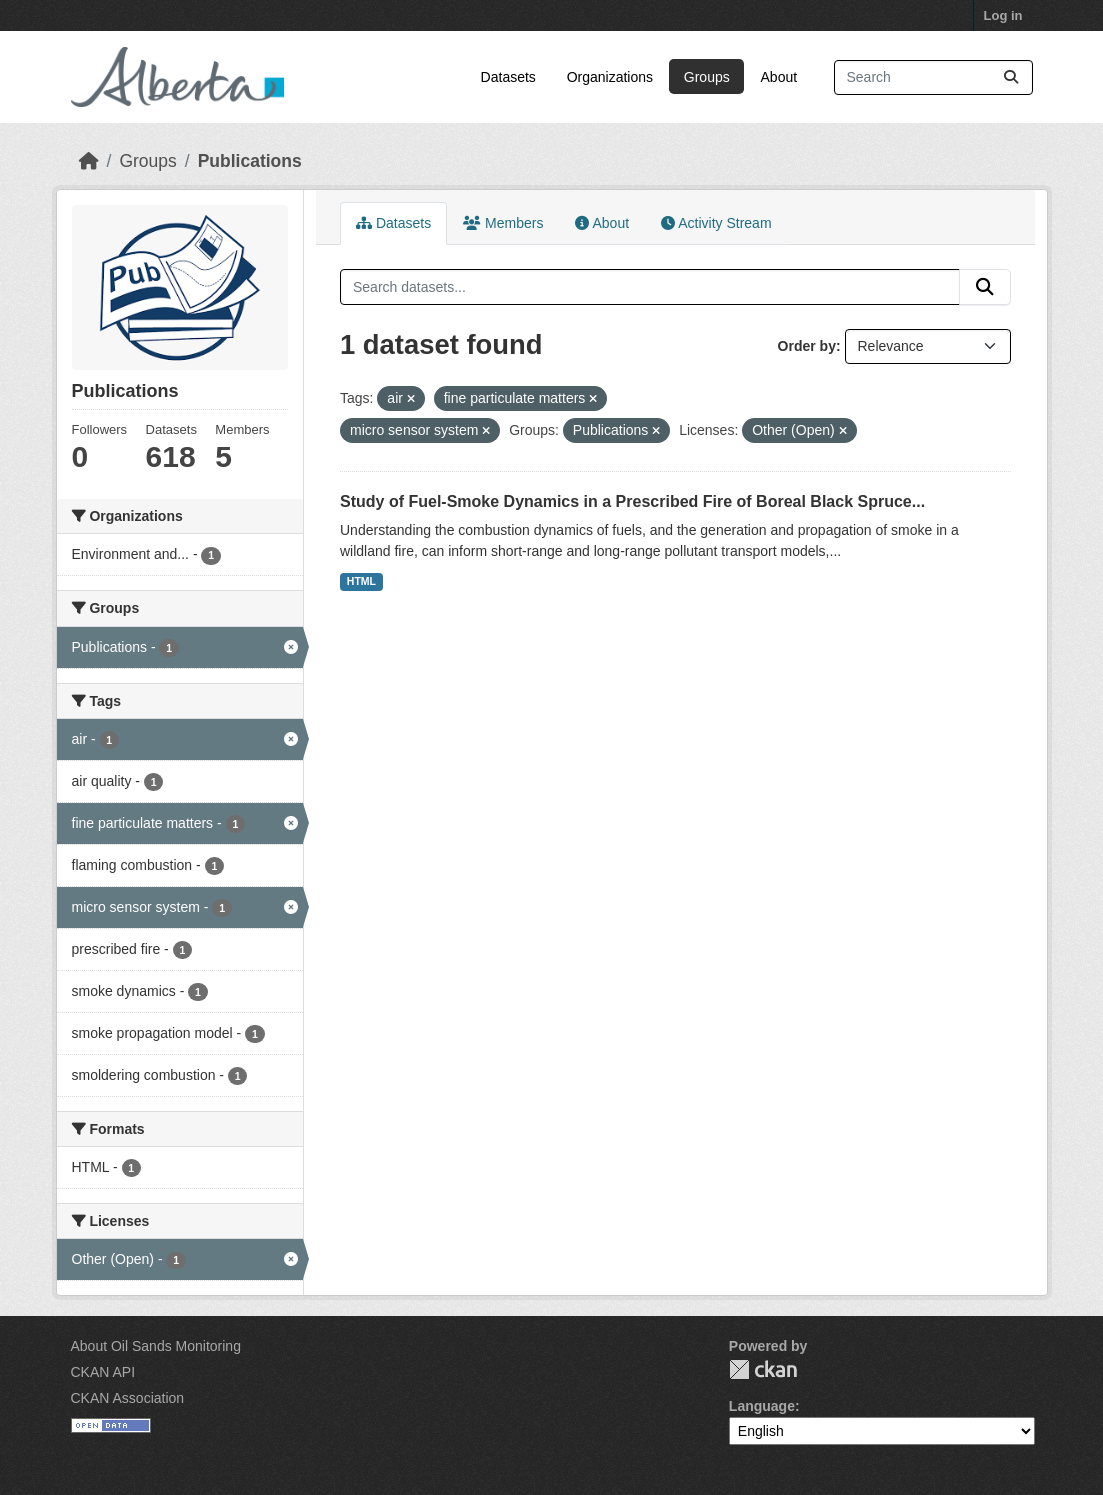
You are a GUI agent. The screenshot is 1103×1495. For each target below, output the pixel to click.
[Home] (89, 161)
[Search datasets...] (933, 77)
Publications (250, 161)
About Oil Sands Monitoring (156, 1346)
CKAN (763, 1369)
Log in (1003, 15)
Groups (707, 77)
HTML (361, 581)
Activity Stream (716, 223)
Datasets (508, 77)
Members (503, 223)
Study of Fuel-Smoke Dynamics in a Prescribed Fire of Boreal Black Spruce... (632, 501)
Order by (807, 346)
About (779, 77)
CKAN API (103, 1372)
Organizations (610, 77)
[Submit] (1011, 77)
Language (762, 1406)
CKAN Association (128, 1398)
